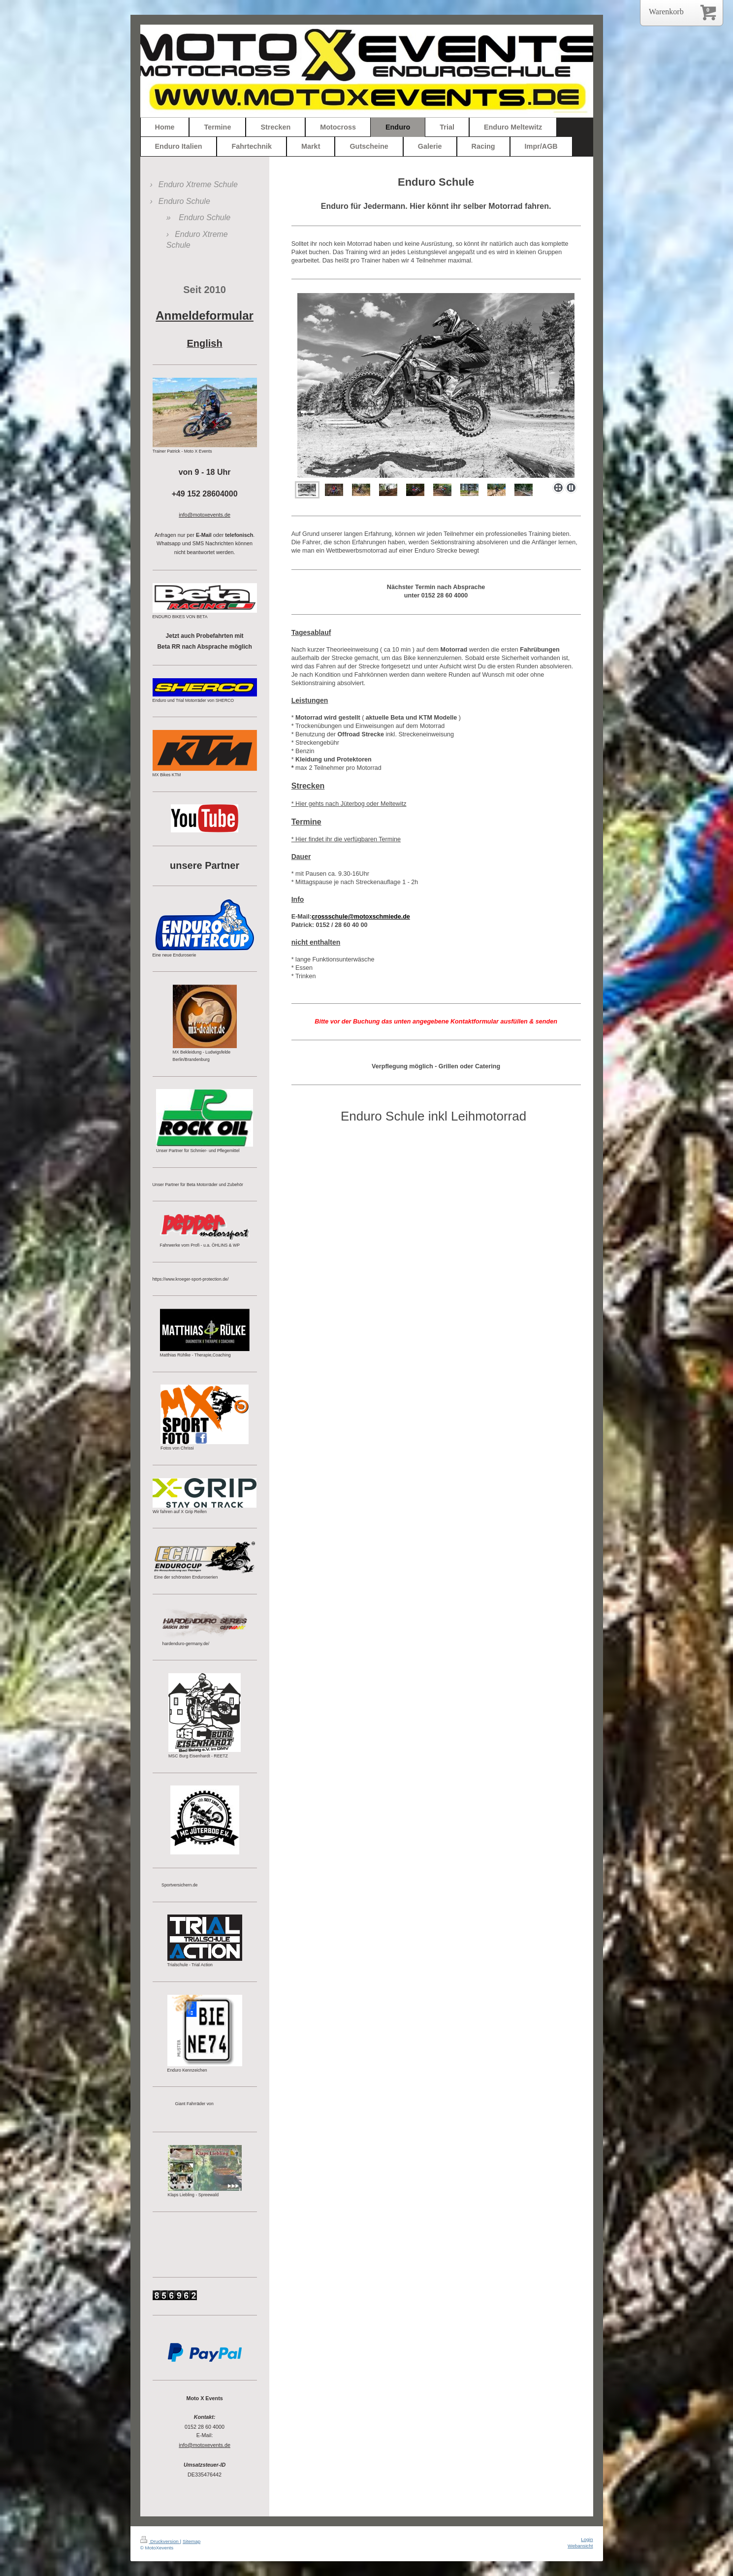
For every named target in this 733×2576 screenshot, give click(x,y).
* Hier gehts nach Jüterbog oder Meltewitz (349, 803)
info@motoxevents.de (204, 2445)
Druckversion (160, 2541)
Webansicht (580, 2545)
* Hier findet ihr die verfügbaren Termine (346, 839)
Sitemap (191, 2541)
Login (587, 2539)
